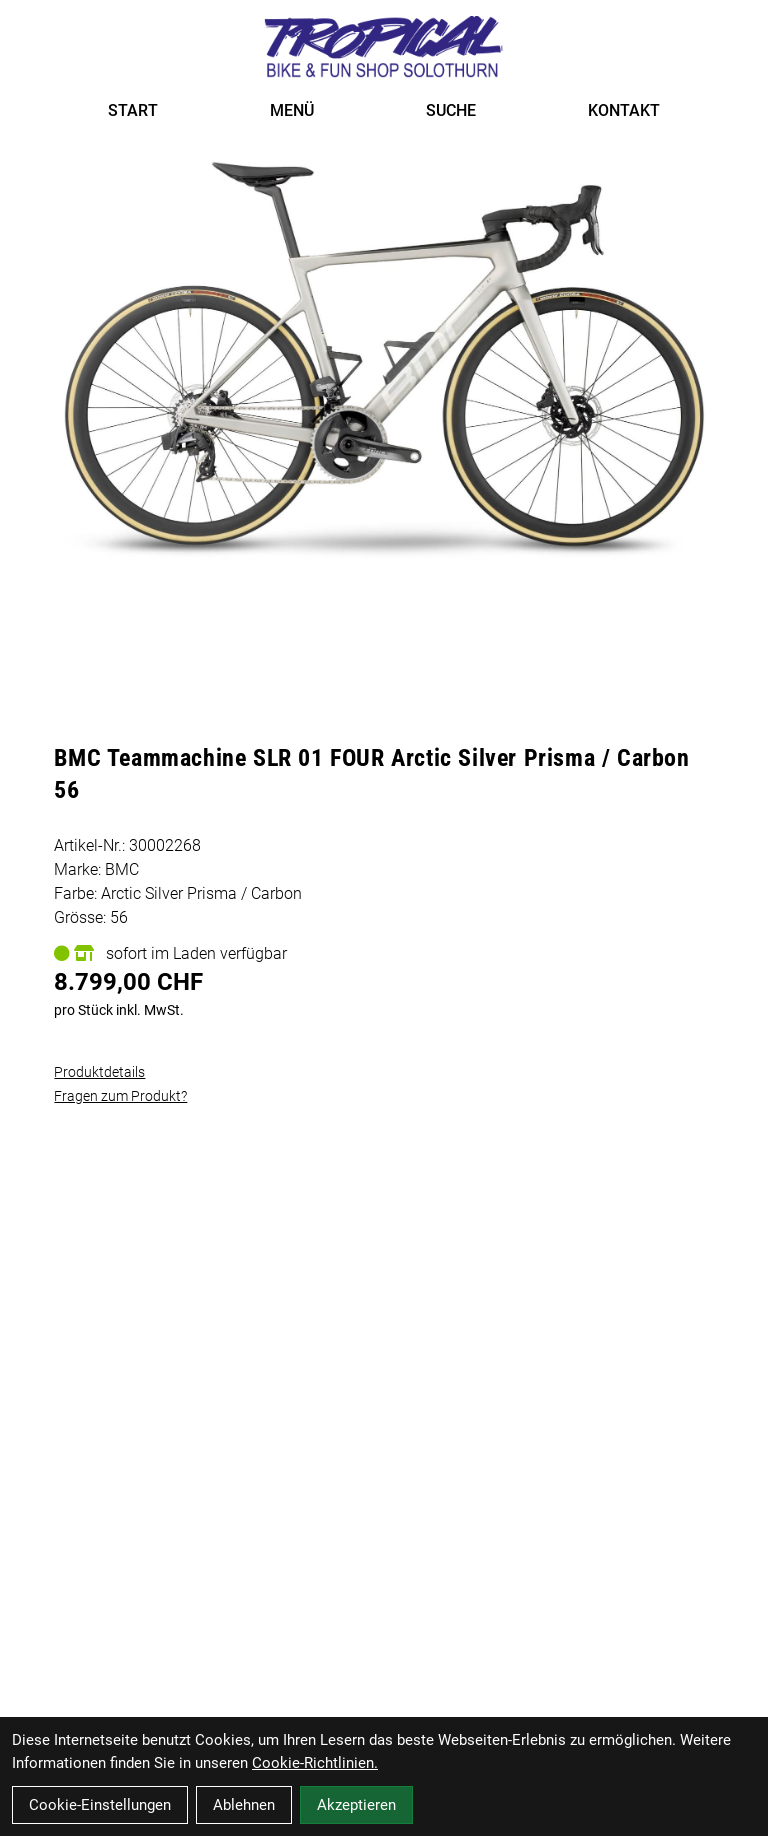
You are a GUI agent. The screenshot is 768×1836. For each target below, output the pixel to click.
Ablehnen (244, 1805)
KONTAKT (624, 110)
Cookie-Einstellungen (100, 1805)
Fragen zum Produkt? (120, 1096)
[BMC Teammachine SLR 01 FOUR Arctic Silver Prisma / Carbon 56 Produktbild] (383, 363)
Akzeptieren (356, 1805)
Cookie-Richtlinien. (315, 1763)
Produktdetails (99, 1072)
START (133, 110)
